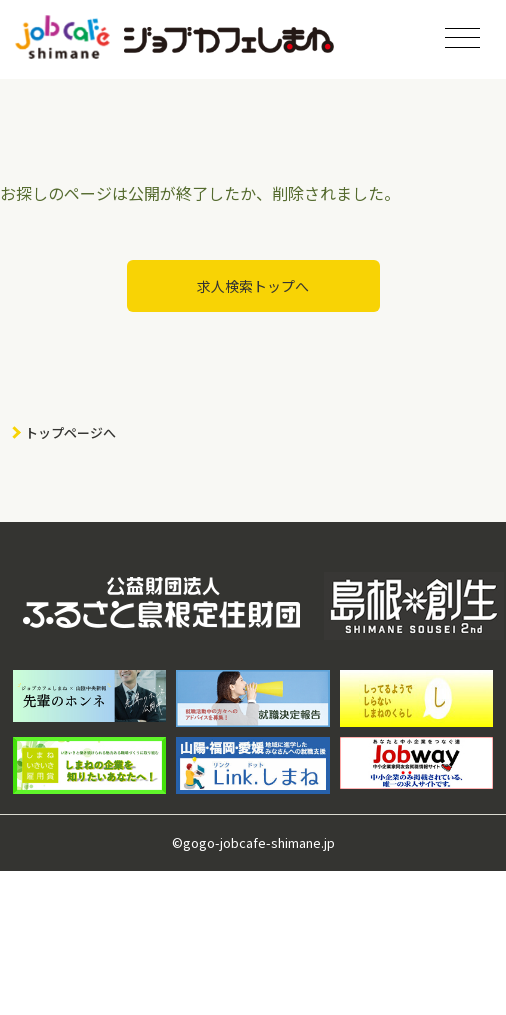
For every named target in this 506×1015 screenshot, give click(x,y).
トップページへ (70, 432)
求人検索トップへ (253, 286)
